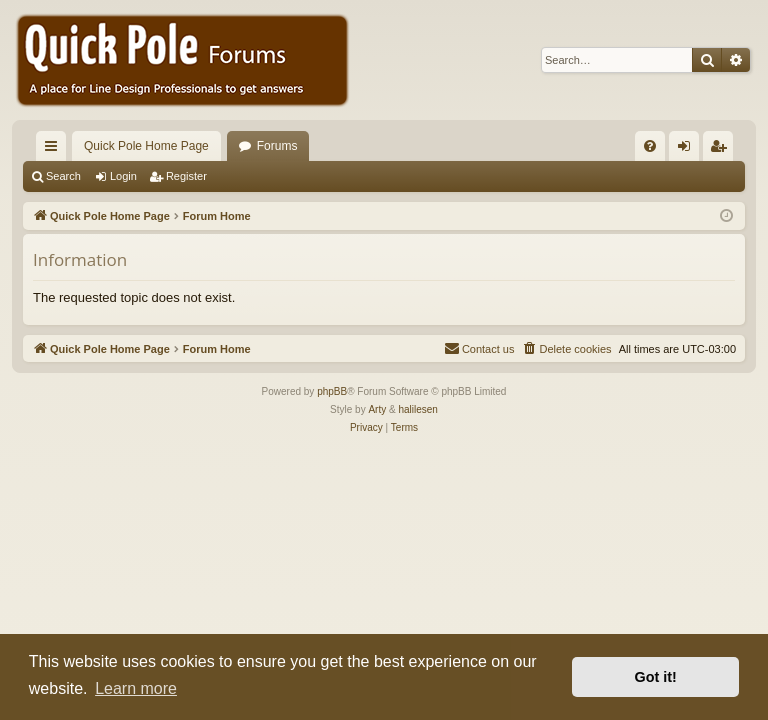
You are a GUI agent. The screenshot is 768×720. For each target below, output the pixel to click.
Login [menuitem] (688, 150)
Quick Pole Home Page (146, 146)
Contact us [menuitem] (479, 348)
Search (63, 176)
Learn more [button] (136, 688)
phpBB (332, 391)
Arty (377, 409)
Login (123, 176)
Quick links (55, 150)
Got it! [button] (656, 677)
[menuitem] (650, 146)
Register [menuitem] (722, 150)
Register (186, 176)
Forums (277, 146)
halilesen (417, 409)
